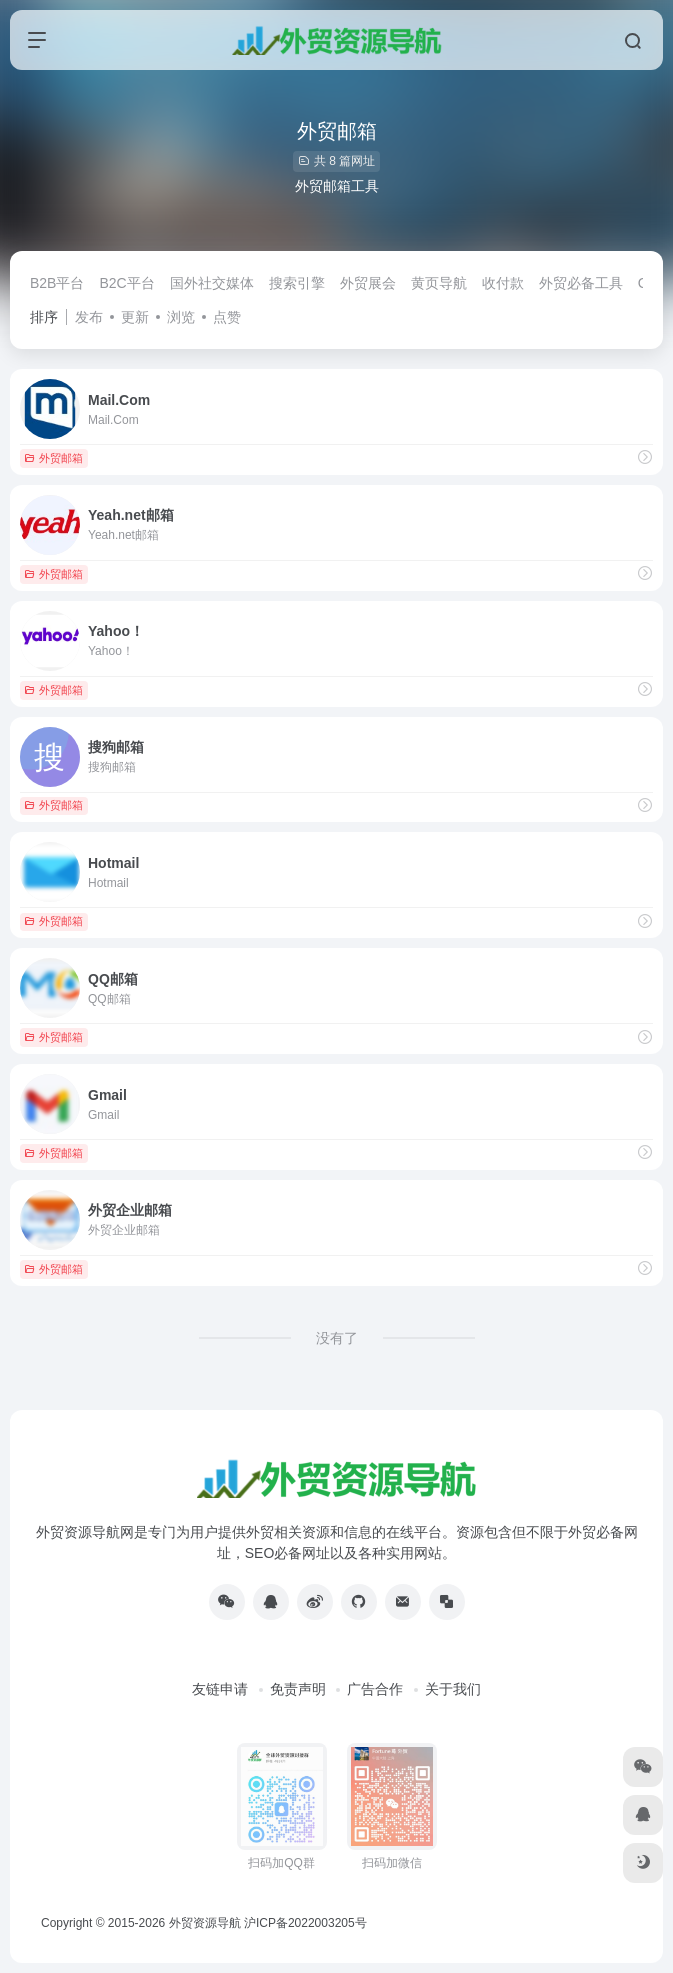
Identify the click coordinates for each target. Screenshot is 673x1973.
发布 (89, 317)
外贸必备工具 (581, 283)
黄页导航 (439, 283)
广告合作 (375, 1689)
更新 (135, 317)
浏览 (181, 317)
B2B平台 (57, 283)
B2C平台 (126, 283)
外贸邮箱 (53, 458)
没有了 (337, 1338)
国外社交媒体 (212, 283)
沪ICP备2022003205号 (305, 1923)
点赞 (227, 317)
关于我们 (453, 1689)
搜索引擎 (297, 283)
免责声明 (298, 1689)
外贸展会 (368, 283)
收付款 (503, 283)
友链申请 (220, 1689)
